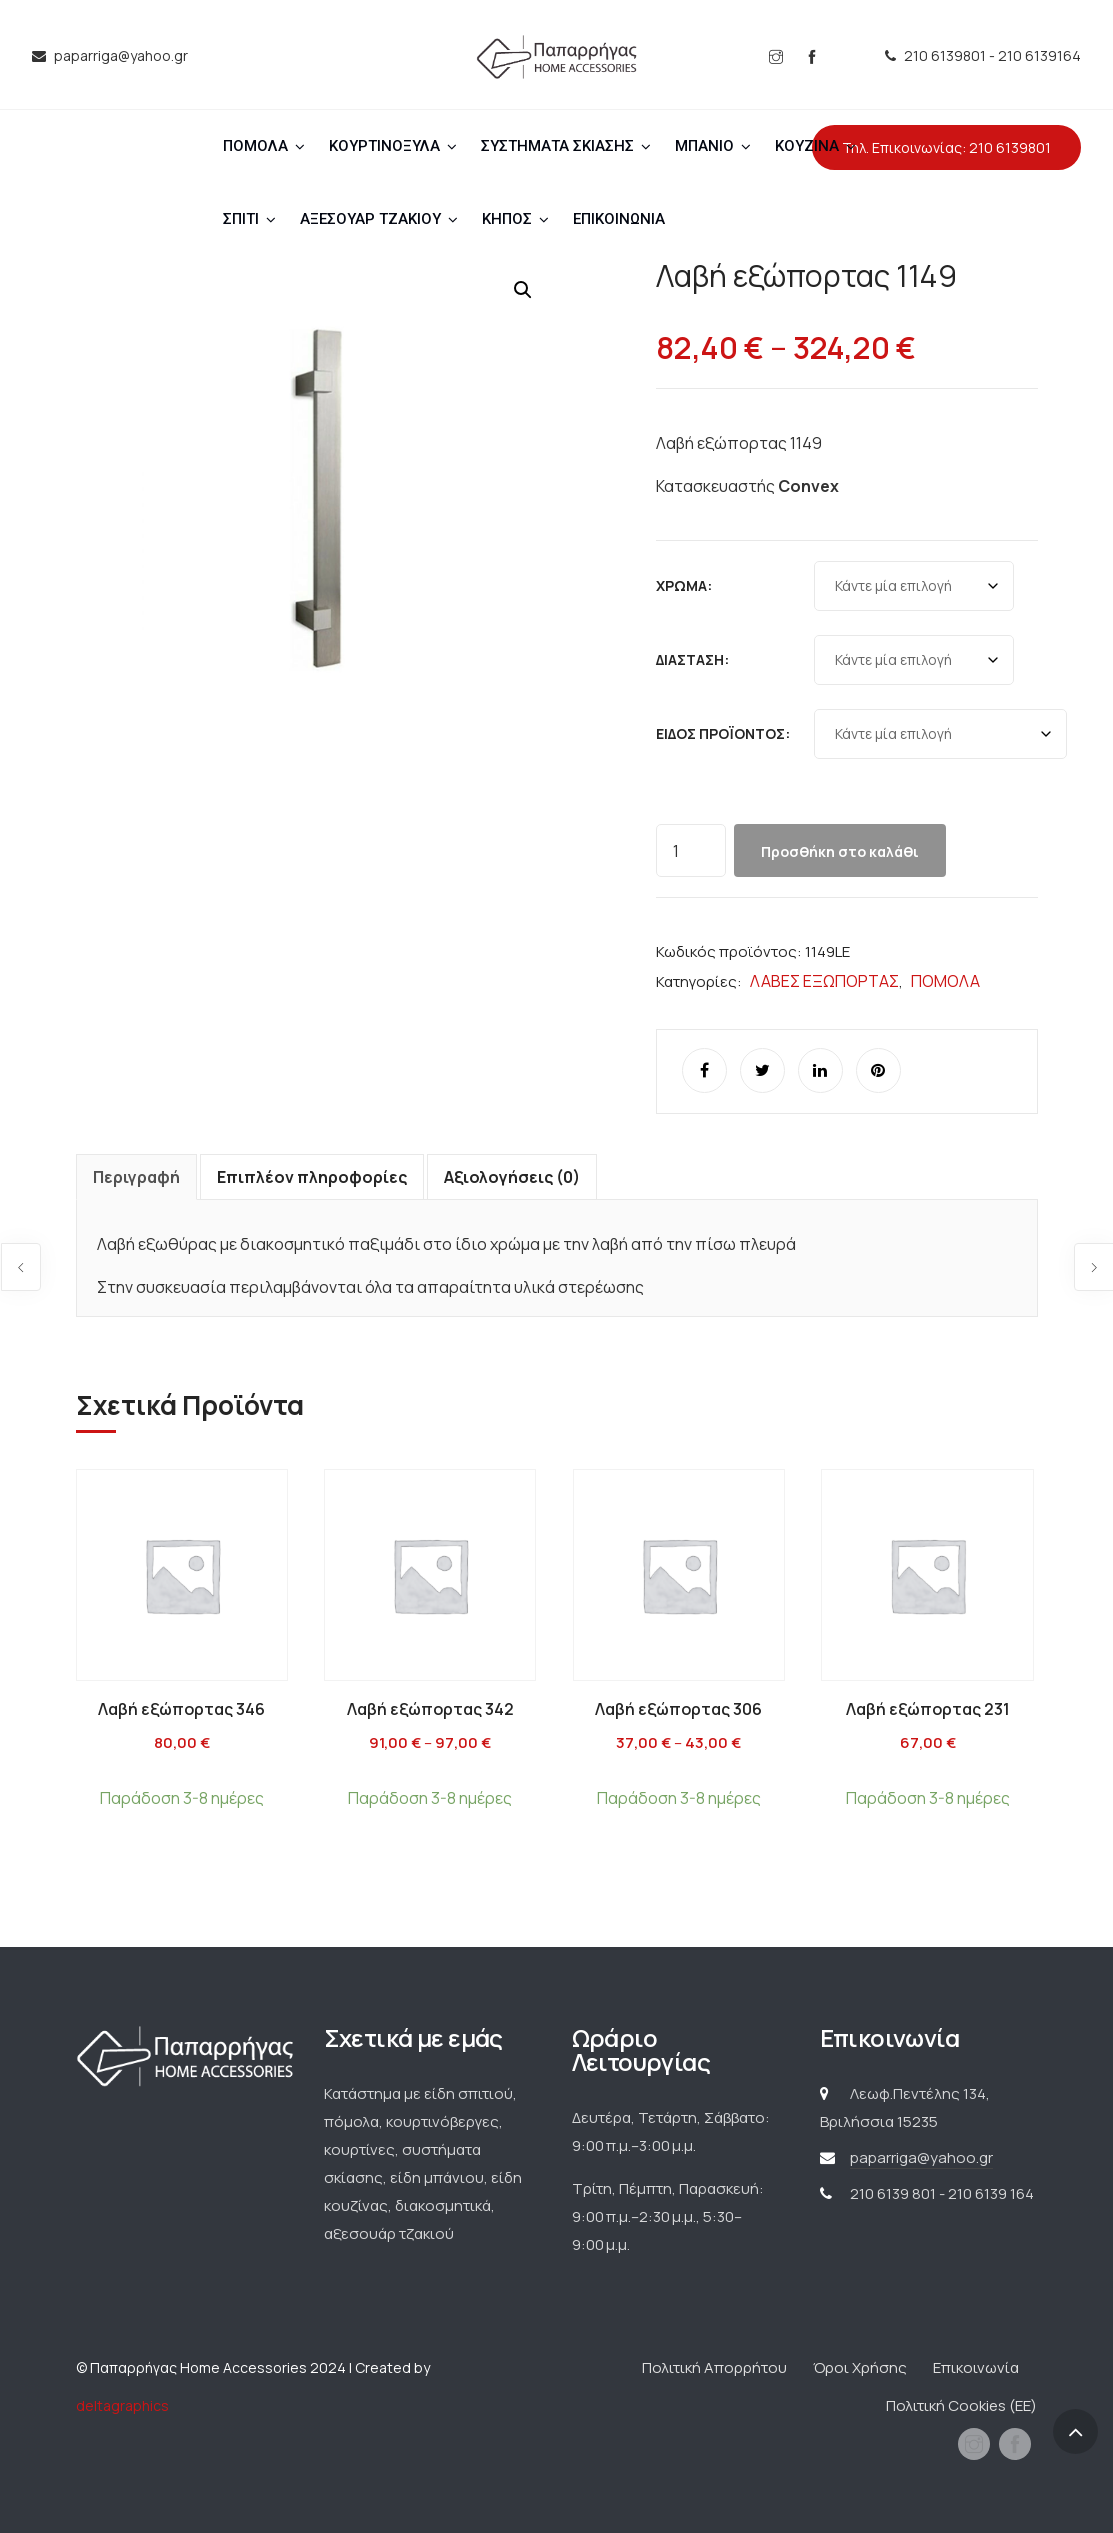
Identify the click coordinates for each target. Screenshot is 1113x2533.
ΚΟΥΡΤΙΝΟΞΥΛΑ (384, 146)
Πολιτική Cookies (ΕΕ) (961, 2405)
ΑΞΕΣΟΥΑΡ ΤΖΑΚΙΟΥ (370, 219)
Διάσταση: (692, 659)
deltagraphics (122, 2405)
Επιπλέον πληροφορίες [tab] (312, 1177)
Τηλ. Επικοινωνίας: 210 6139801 (946, 147)
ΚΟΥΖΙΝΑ (807, 146)
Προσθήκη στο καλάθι (840, 851)
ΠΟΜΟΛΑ (255, 146)
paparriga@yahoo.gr (921, 2157)
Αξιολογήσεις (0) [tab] (512, 1177)
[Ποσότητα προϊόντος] (691, 850)
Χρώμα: (684, 585)
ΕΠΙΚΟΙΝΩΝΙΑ (619, 219)
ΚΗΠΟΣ (507, 219)
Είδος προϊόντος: (723, 733)
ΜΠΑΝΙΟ (704, 146)
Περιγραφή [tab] (136, 1177)
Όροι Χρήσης (860, 2367)
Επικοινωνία (976, 2367)
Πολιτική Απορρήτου (714, 2367)
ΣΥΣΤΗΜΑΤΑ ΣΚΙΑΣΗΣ (557, 146)
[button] (523, 290)
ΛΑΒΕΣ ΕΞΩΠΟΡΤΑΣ (824, 981)
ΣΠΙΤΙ (241, 219)
